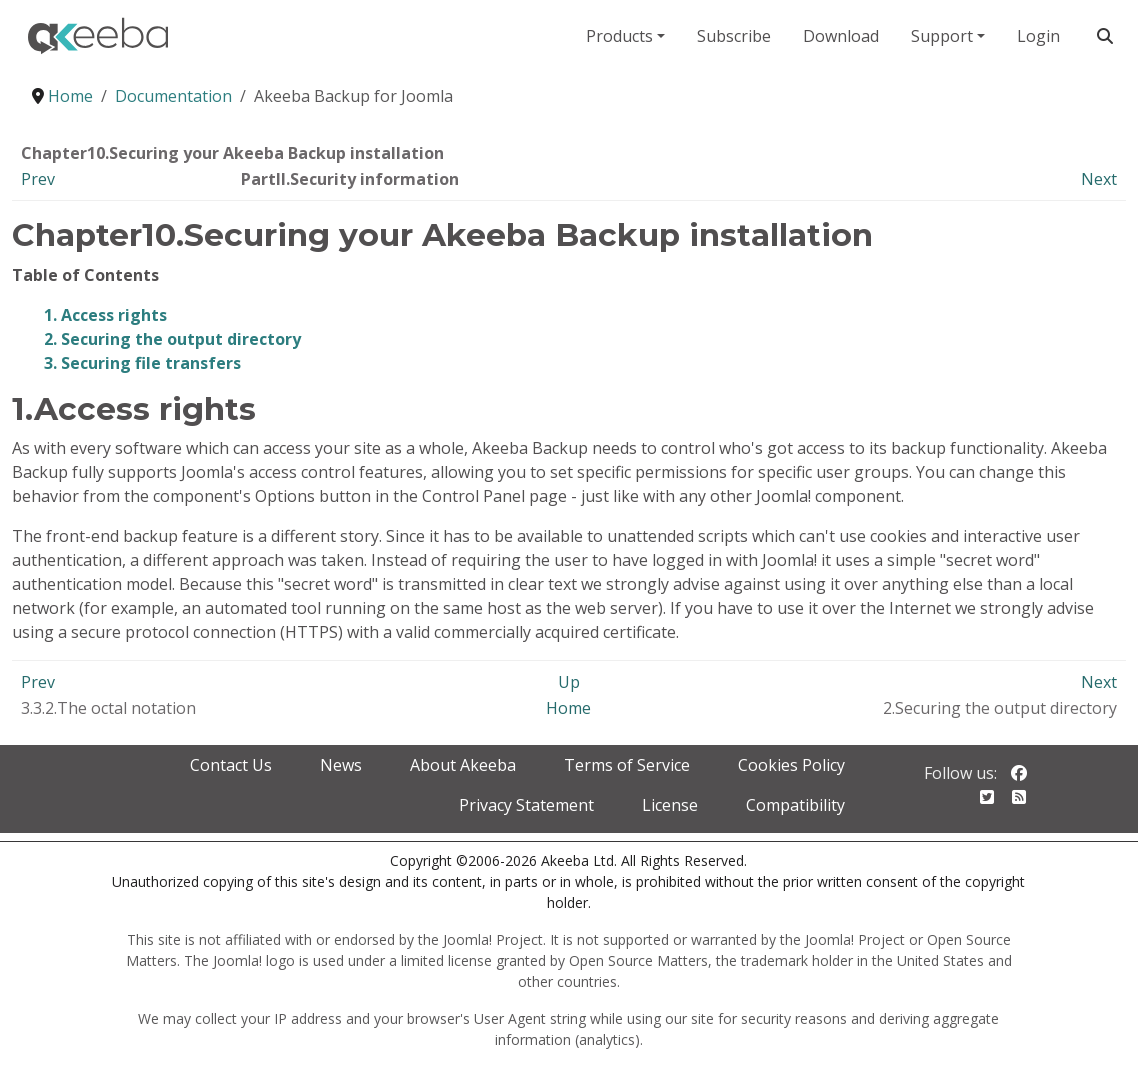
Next (1099, 179)
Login (1038, 36)
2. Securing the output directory (172, 339)
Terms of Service (627, 765)
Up (569, 682)
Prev (38, 179)
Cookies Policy (791, 765)
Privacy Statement (526, 805)
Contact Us (231, 765)
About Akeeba (463, 765)
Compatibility (795, 805)
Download (841, 36)
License (670, 805)
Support (942, 36)
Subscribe (734, 36)
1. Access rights (105, 315)
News (341, 765)
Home (568, 708)
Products (619, 36)
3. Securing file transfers (142, 363)
